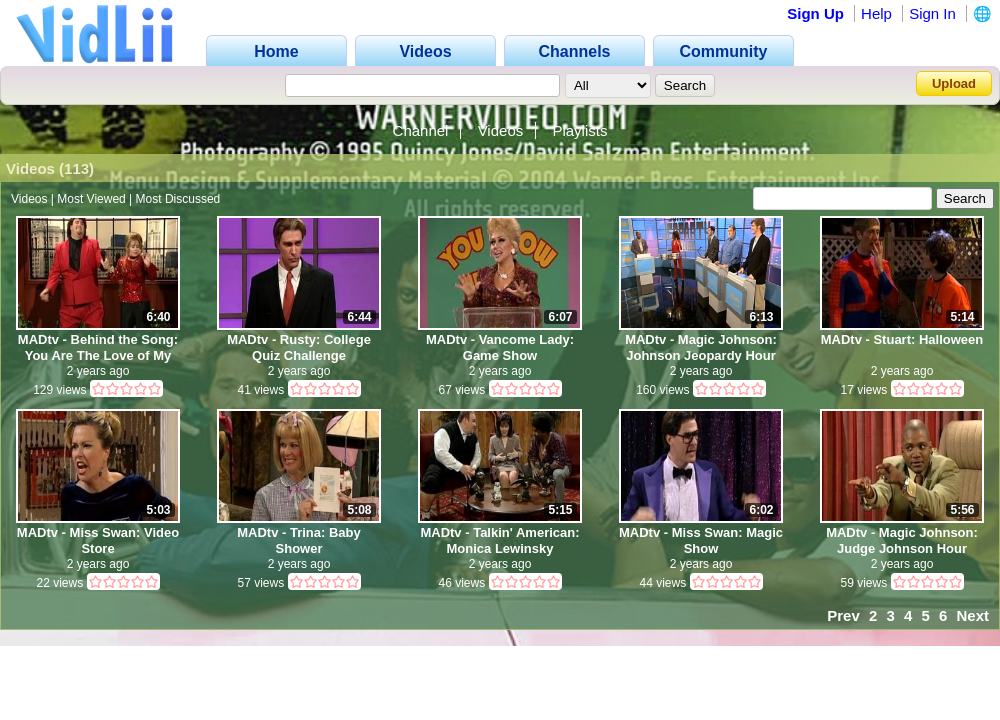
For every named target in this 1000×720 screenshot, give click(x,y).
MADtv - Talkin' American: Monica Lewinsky (499, 540)
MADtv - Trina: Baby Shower (299, 540)
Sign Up (815, 13)
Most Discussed (178, 199)
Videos (501, 130)
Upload (954, 83)
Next (972, 615)
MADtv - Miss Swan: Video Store (98, 540)
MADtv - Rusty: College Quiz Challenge (299, 347)
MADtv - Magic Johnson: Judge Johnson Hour (902, 540)
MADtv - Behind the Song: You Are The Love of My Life (98, 347)
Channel (421, 130)
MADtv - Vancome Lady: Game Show (500, 347)
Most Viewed (91, 199)
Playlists (579, 130)
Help (876, 13)
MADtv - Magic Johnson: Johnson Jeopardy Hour (701, 347)
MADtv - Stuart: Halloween (902, 339)
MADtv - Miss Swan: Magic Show (701, 540)
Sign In (932, 13)
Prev (843, 615)
